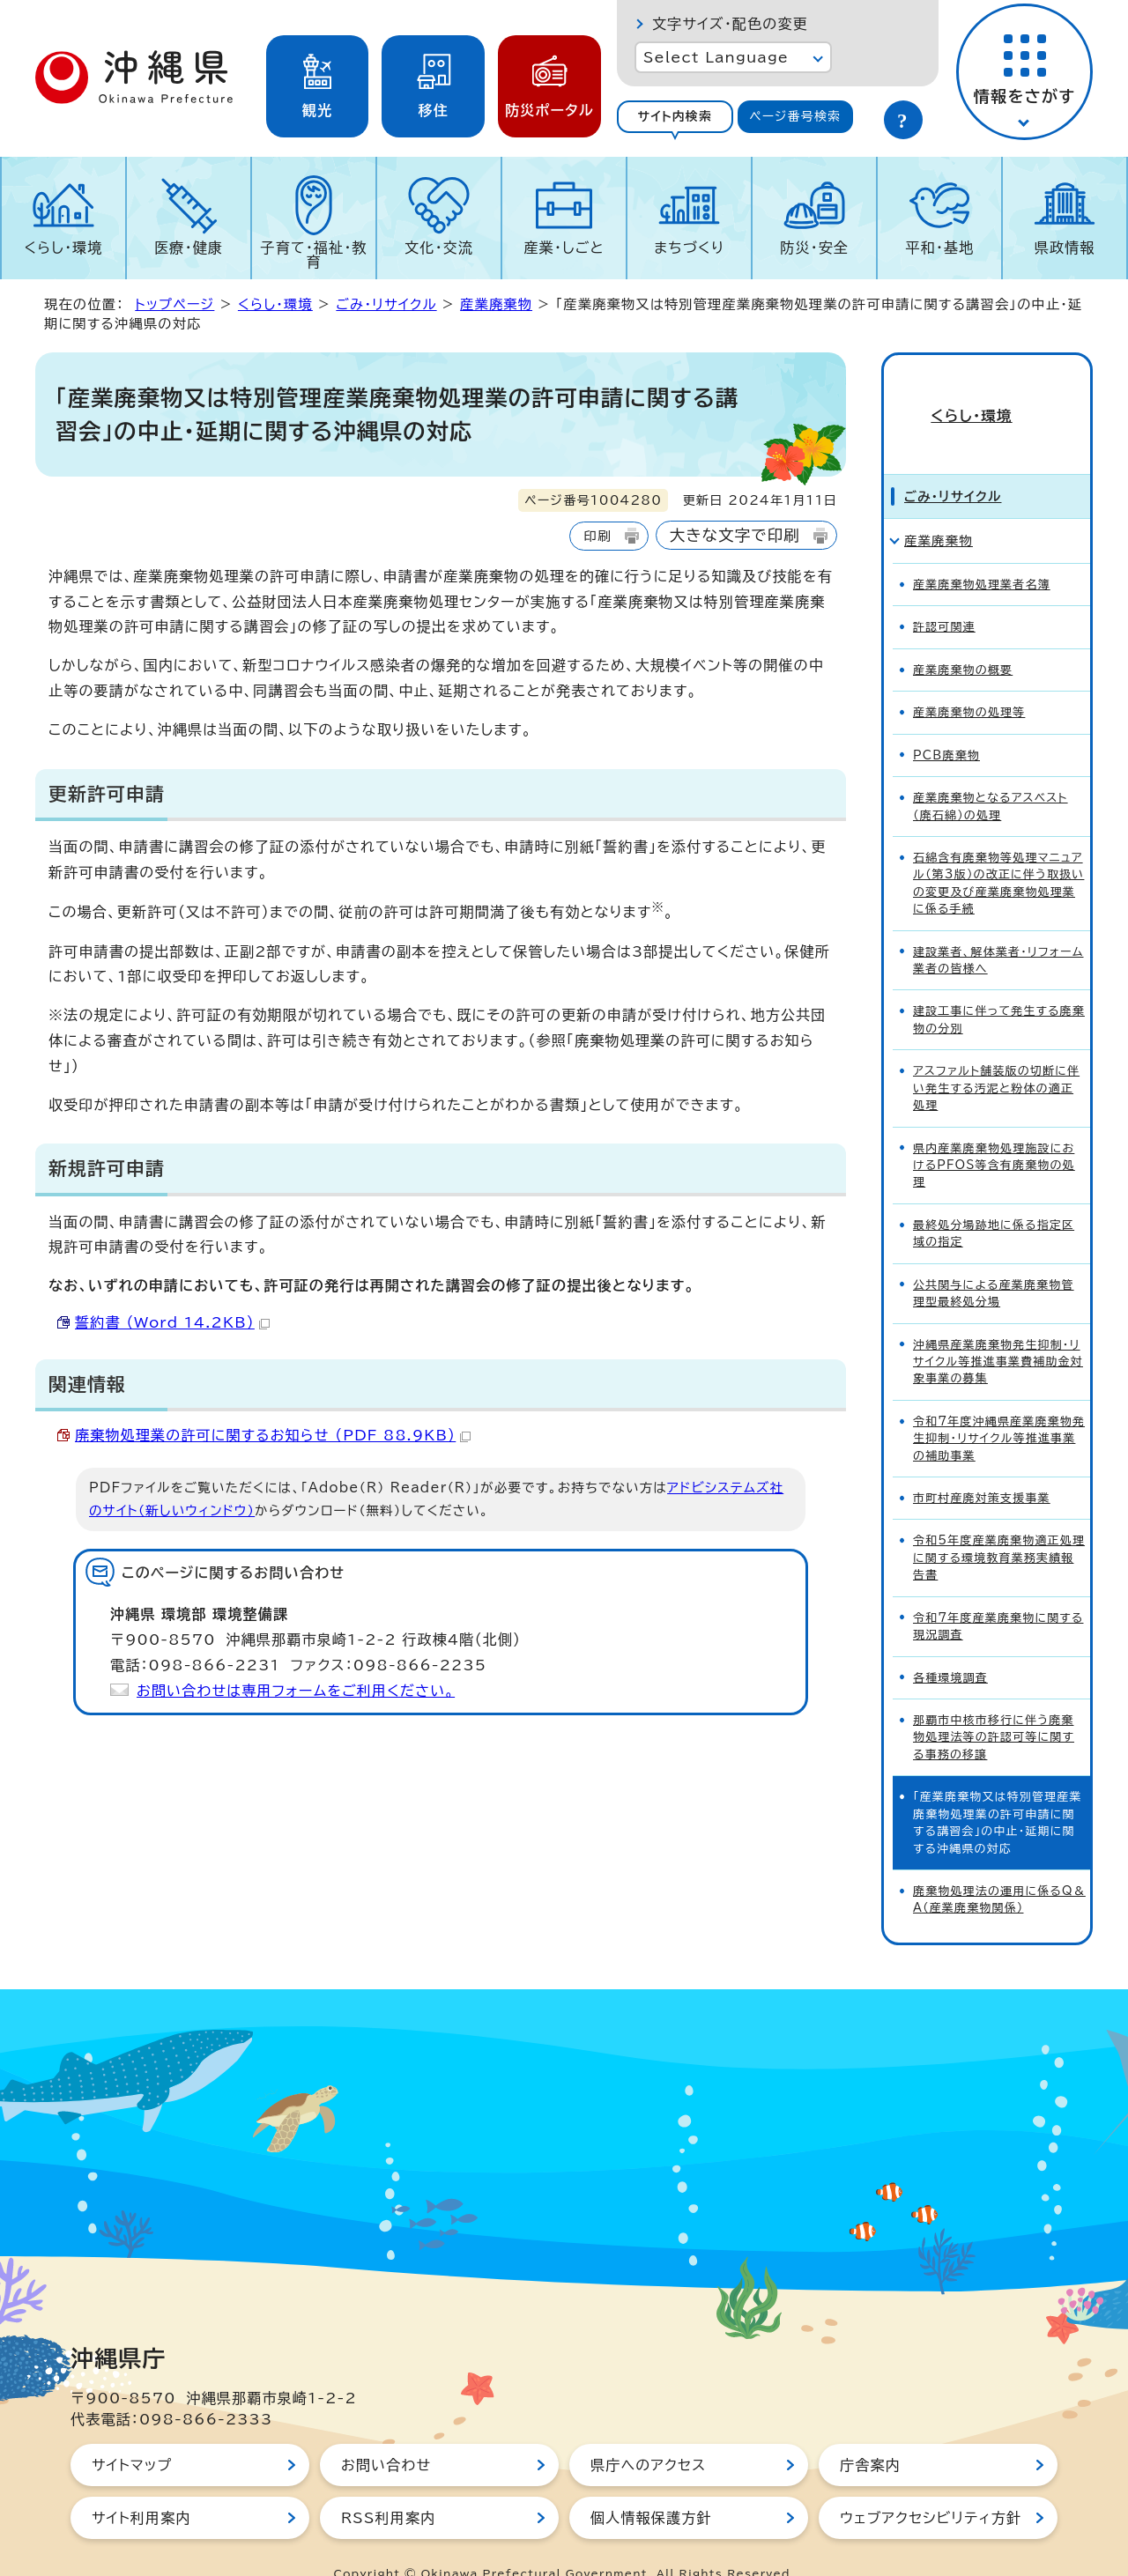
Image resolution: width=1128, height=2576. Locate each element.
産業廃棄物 (496, 304)
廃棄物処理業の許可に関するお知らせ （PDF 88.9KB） (273, 1435)
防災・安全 (814, 248)
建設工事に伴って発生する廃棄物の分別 (999, 988)
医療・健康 (188, 248)
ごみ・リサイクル (386, 304)
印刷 (597, 536)
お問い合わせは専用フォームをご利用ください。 (296, 1691)
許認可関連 (944, 596)
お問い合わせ (386, 2433)
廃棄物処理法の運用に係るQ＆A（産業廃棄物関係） (999, 1868)
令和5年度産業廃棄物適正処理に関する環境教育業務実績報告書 (999, 1527)
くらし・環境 (63, 248)
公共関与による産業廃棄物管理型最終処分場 (993, 1261)
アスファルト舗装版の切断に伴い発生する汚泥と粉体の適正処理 (996, 1056)
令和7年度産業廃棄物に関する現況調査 (998, 1594)
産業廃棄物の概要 (963, 638)
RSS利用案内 (388, 2486)
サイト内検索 (674, 116)
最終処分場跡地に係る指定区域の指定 (993, 1202)
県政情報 (1065, 248)
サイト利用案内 (141, 2486)
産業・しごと (563, 248)
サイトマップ (132, 2433)
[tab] (675, 116)
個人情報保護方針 (651, 2486)
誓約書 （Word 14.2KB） (172, 1322)
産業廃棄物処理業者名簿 (981, 553)
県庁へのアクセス (648, 2433)
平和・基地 (939, 248)
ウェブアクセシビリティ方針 (930, 2486)
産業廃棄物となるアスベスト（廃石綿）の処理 (990, 774)
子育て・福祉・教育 (314, 255)
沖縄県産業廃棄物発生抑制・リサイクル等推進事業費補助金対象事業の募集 (998, 1330)
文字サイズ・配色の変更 (730, 24)
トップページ (174, 304)
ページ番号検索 (795, 116)
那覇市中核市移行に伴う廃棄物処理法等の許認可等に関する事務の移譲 (993, 1705)
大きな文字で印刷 (735, 535)
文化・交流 (438, 248)
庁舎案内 (870, 2433)
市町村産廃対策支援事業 (981, 1466)
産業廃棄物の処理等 (969, 680)
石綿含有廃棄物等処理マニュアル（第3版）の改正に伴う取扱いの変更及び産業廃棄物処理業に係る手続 (998, 851)
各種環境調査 (950, 1646)
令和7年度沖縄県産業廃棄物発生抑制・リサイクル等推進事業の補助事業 (999, 1407)
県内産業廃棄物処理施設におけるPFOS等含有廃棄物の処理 (994, 1134)
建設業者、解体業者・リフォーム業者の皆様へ (998, 928)
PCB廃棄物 (946, 723)
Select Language (716, 57)
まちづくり (689, 248)
